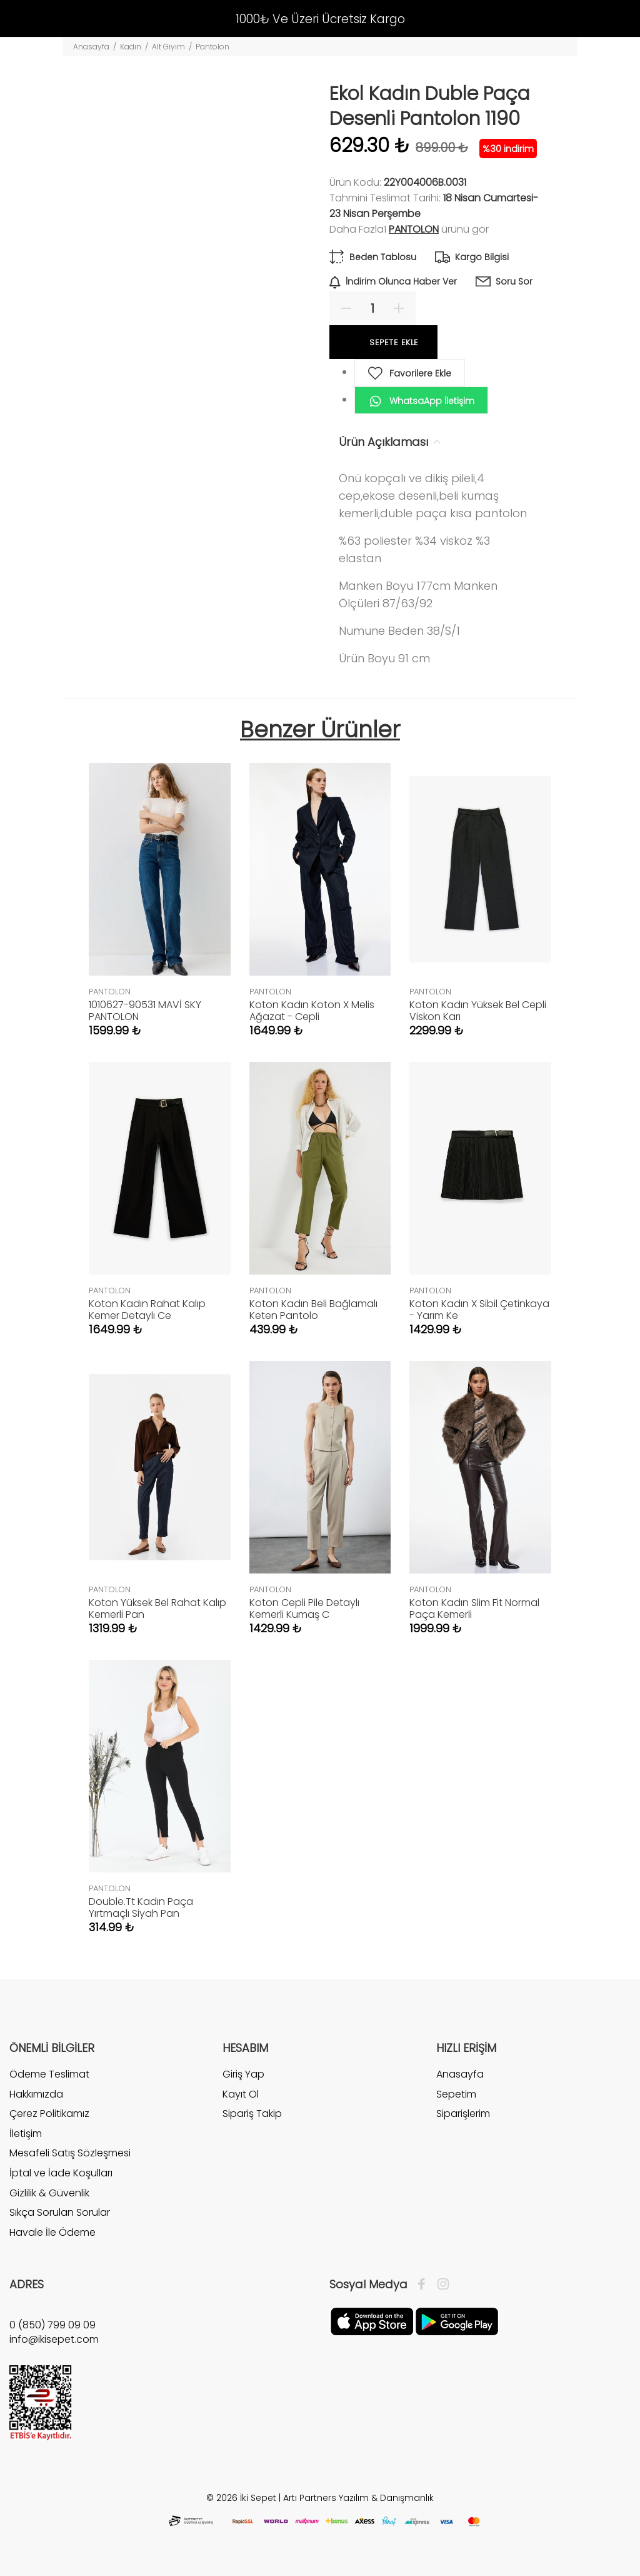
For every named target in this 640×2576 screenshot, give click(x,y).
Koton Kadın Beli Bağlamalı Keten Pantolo (313, 1309)
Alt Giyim (168, 46)
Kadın (130, 46)
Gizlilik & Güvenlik (49, 2193)
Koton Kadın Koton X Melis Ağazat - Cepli (311, 1011)
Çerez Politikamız (49, 2113)
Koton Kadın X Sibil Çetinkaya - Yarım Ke (479, 1309)
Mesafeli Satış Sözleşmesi (70, 2153)
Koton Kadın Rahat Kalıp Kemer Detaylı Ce (147, 1309)
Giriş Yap (243, 2074)
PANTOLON (414, 229)
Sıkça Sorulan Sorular (59, 2212)
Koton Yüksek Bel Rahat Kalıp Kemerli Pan (157, 1608)
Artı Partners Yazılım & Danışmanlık (358, 2498)
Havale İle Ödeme (52, 2232)
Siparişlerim (463, 2113)
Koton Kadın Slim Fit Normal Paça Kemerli (474, 1608)
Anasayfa (91, 46)
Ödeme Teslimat (49, 2074)
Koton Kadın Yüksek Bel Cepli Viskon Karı (477, 1011)
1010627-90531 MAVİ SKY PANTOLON (145, 1011)
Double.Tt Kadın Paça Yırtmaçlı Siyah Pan (141, 1907)
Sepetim (456, 2094)
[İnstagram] (440, 2284)
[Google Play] (456, 2321)
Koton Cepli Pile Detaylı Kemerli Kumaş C (304, 1608)
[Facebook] (424, 2284)
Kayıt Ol (240, 2094)
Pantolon (212, 46)
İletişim (25, 2133)
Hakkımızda (36, 2094)
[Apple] (371, 2321)
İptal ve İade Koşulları (60, 2173)
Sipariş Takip (252, 2113)
